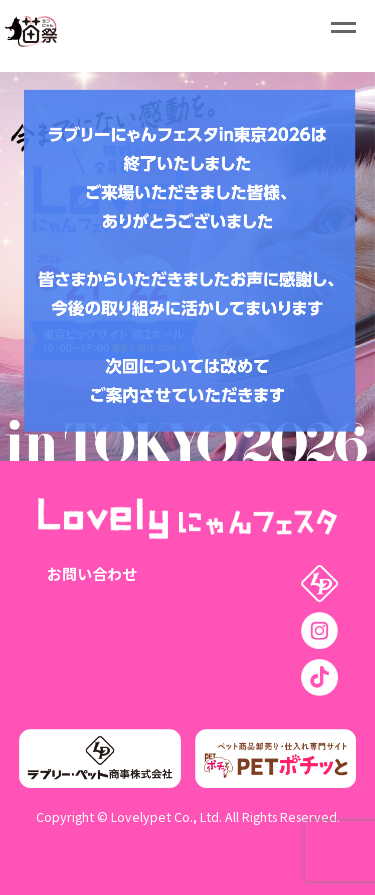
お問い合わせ (92, 573)
